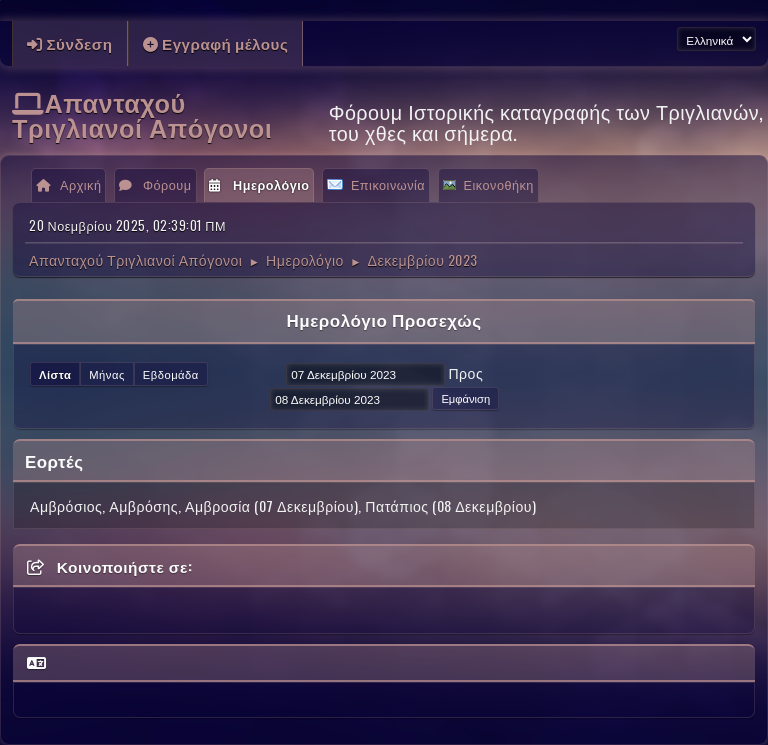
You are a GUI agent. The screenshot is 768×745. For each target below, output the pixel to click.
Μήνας (107, 374)
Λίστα (55, 374)
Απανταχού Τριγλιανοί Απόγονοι (142, 114)
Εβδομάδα (171, 374)
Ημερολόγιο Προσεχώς (383, 319)
